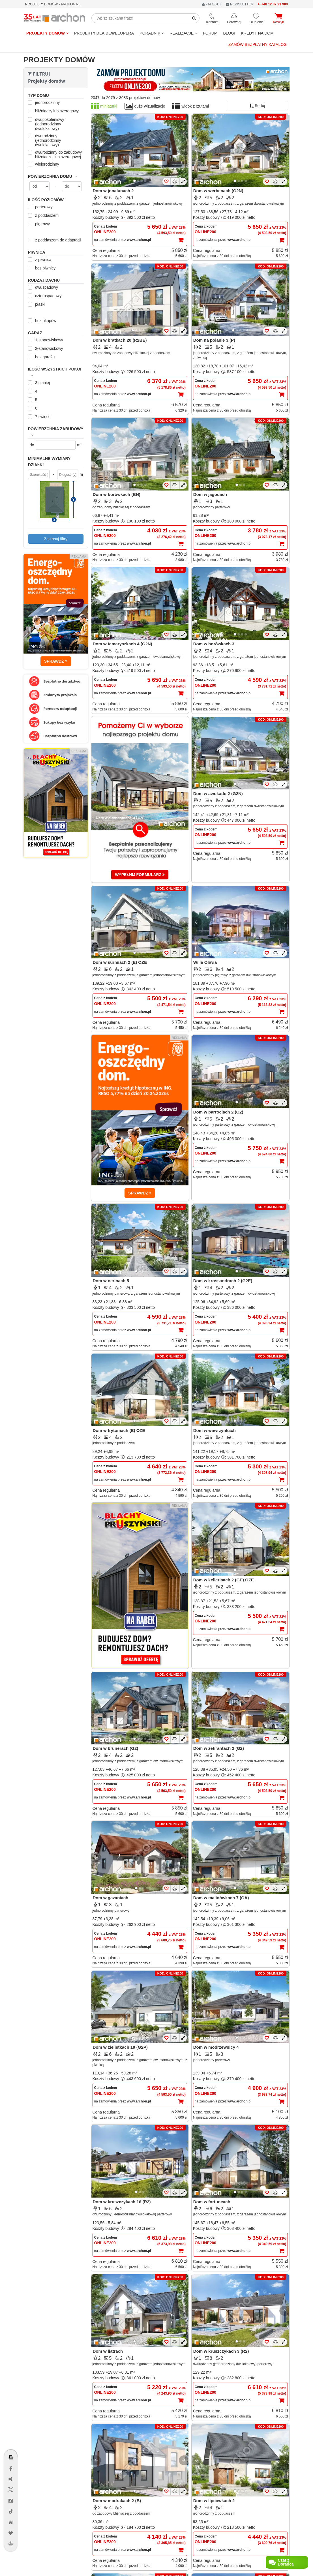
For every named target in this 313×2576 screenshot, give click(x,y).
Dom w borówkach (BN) (116, 494)
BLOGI (229, 33)
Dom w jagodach (210, 494)
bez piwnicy (42, 268)
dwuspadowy (43, 287)
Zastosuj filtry (55, 539)
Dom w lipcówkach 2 (214, 2500)
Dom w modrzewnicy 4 (216, 2047)
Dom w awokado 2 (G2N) (218, 793)
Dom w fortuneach (211, 2201)
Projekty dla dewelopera (104, 33)
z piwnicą (40, 259)
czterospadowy (45, 296)
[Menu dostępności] (11, 2440)
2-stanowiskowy (46, 348)
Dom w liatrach (108, 2351)
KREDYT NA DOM (257, 33)
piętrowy (39, 224)
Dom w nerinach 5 (111, 1280)
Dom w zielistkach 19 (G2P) (120, 2047)
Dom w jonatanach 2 (113, 190)
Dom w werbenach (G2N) (218, 190)
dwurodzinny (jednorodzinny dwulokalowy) (45, 140)
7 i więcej (40, 416)
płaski (37, 304)
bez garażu (42, 357)
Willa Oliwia (205, 962)
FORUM (210, 33)
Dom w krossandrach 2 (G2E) (222, 1280)
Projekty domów (47, 33)
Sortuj (257, 105)
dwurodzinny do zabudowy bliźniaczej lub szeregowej (55, 154)
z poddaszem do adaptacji (55, 240)
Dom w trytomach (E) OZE (119, 1430)
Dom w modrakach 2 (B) (117, 2500)
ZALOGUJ (211, 4)
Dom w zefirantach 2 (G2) (218, 1748)
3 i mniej (39, 382)
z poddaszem (44, 215)
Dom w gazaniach (110, 1897)
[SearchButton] (194, 18)
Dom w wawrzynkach (214, 1430)
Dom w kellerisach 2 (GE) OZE (223, 1579)
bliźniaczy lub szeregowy (54, 111)
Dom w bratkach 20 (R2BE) (120, 340)
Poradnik (152, 33)
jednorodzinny (44, 102)
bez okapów (42, 320)
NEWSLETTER (239, 4)
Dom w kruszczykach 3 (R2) (221, 2351)
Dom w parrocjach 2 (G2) (218, 1112)
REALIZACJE (183, 33)
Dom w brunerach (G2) (115, 1748)
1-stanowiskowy (46, 340)
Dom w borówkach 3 (213, 643)
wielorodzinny (44, 164)
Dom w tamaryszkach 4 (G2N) (122, 643)
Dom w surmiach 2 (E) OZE (120, 962)
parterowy (40, 207)
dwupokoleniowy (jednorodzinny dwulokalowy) (46, 124)
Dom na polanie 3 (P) (214, 340)
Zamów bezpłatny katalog (257, 44)
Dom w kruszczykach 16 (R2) (122, 2201)
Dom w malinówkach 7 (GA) (221, 1897)
